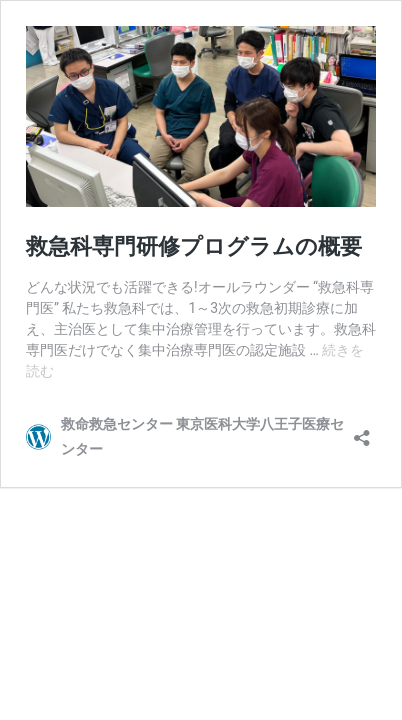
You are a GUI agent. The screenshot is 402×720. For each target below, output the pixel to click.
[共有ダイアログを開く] (362, 431)
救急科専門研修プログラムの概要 (194, 246)
